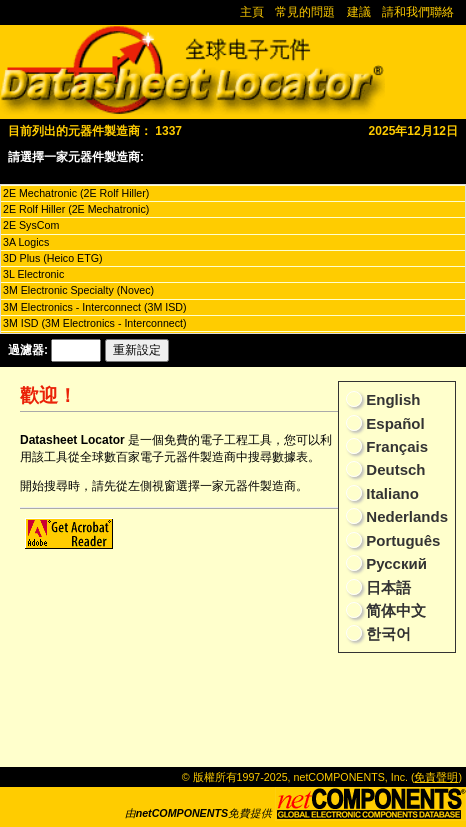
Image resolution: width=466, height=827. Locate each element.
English (391, 399)
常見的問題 (305, 12)
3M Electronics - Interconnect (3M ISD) (95, 307)
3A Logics (26, 242)
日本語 (386, 587)
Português (401, 540)
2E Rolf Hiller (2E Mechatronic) (76, 209)
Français (395, 446)
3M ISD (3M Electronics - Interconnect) (95, 323)
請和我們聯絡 (418, 12)
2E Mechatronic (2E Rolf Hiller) (76, 193)
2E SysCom (31, 225)
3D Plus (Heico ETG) (52, 258)
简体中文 (394, 610)
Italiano (390, 493)
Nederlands (405, 516)
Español (393, 423)
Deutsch (393, 469)
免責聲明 (436, 777)
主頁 (252, 12)
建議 (359, 12)
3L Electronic (33, 274)
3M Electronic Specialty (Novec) (78, 290)
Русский (394, 563)
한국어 (386, 633)
